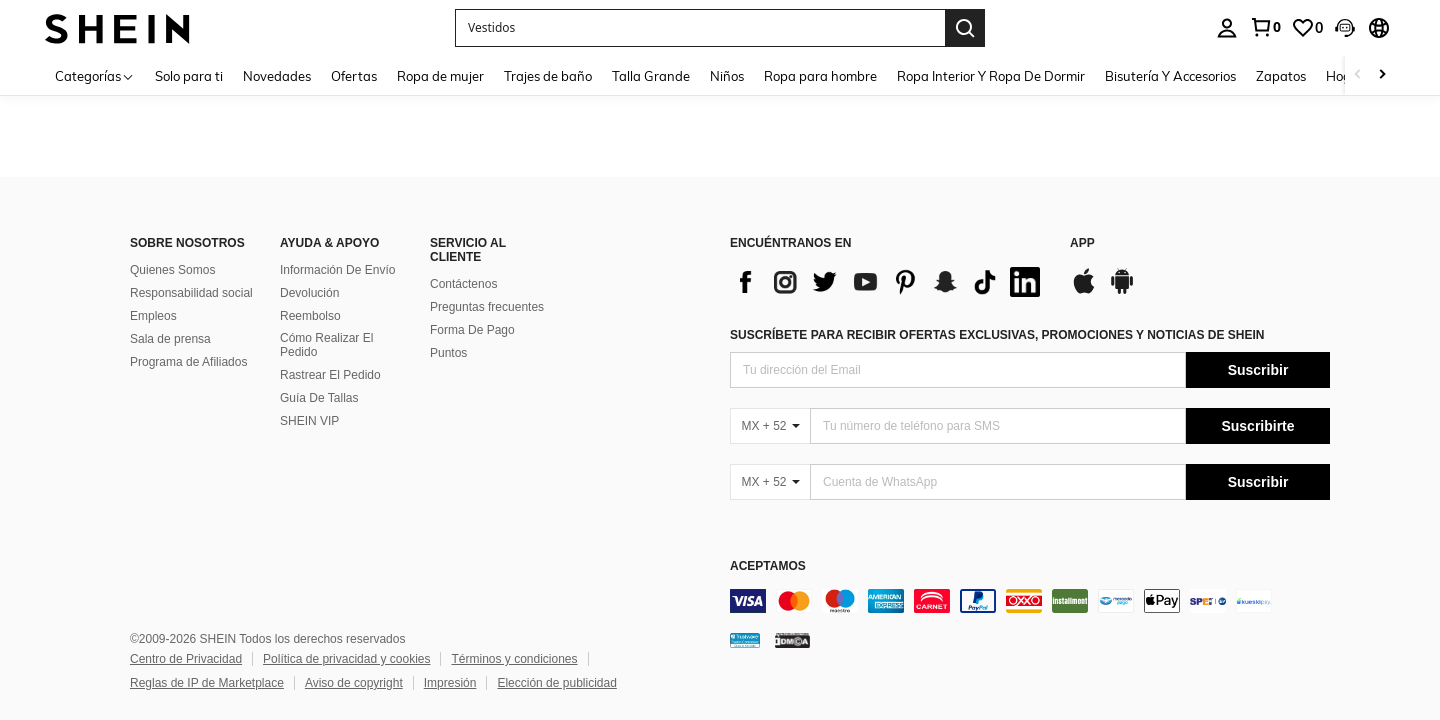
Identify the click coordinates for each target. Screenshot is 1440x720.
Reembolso (310, 316)
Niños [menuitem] (727, 76)
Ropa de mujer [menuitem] (440, 76)
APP (1082, 243)
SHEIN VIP (309, 421)
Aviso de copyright (354, 683)
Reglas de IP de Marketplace (207, 683)
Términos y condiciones (514, 659)
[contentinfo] (1030, 601)
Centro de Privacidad (186, 659)
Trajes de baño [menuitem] (548, 76)
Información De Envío (337, 270)
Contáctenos (463, 284)
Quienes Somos (172, 270)
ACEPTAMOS (768, 566)
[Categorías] (95, 75)
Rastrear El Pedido (330, 375)
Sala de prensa (170, 339)
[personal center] (1227, 28)
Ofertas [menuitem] (354, 76)
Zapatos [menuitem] (1281, 76)
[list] (890, 282)
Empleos (153, 316)
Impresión (450, 683)
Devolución (309, 293)
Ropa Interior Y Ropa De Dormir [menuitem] (991, 76)
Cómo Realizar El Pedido (326, 345)
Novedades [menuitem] (277, 76)
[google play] (1122, 291)
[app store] (1084, 291)
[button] (700, 28)
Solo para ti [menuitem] (189, 76)
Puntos (448, 353)
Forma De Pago (472, 330)
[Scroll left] (1358, 75)
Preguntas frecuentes (487, 307)
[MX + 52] (770, 426)
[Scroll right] (1382, 75)
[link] (1265, 27)
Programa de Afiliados (188, 362)
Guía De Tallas (319, 398)
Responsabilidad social (191, 293)
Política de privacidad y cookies (346, 659)
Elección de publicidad (556, 683)
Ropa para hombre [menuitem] (820, 76)
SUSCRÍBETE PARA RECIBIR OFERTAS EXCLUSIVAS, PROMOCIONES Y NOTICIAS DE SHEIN (997, 335)
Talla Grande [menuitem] (651, 76)
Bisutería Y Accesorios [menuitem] (1170, 76)
